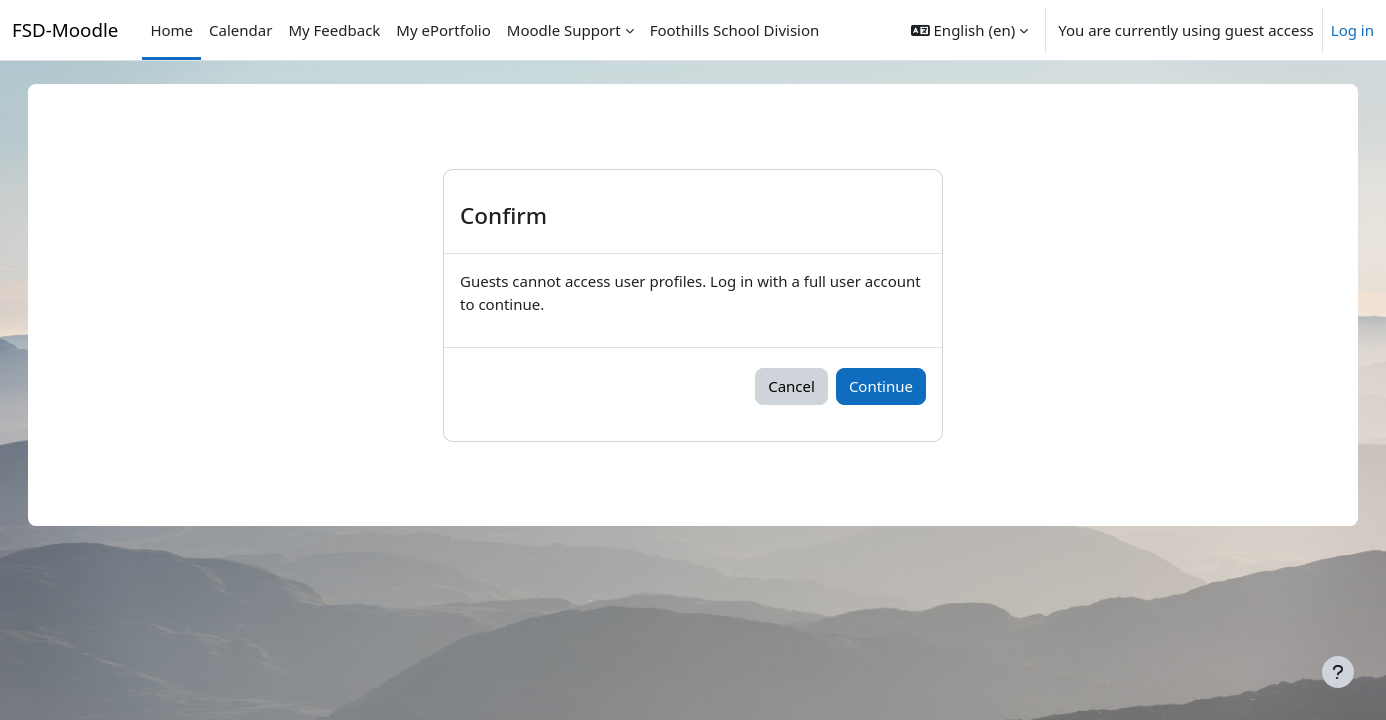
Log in (1352, 30)
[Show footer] (1338, 672)
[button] (969, 30)
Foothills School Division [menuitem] (735, 30)
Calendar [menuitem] (240, 30)
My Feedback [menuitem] (334, 30)
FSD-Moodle (65, 29)
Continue (881, 386)
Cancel (791, 386)
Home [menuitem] (171, 30)
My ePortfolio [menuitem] (443, 30)
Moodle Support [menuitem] (564, 30)
